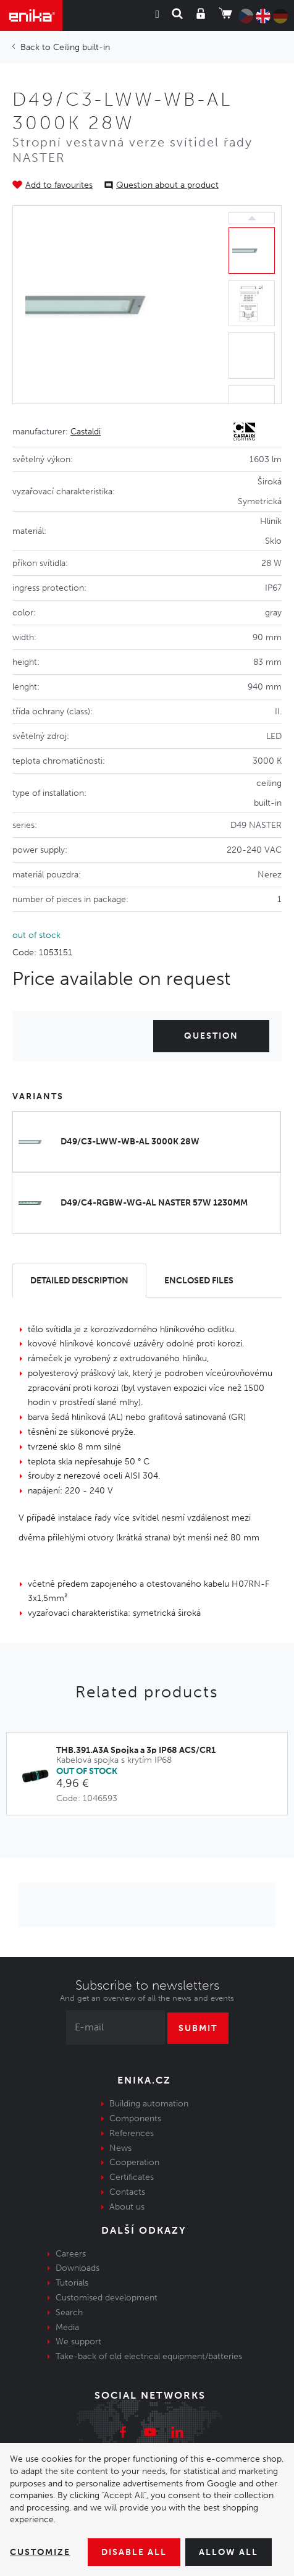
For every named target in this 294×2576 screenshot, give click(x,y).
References (131, 2133)
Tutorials (72, 2283)
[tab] (79, 1281)
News (120, 2148)
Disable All (134, 2552)
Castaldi (85, 431)
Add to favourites (59, 185)
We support (78, 2341)
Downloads (77, 2268)
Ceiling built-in (81, 47)
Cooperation (134, 2162)
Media (67, 2327)
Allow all (228, 2552)
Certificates (131, 2177)
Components (135, 2118)
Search (69, 2312)
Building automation (148, 2103)
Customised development (107, 2297)
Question (211, 1036)
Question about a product (167, 185)
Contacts (127, 2192)
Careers (71, 2254)
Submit (197, 2028)
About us (127, 2207)
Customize (40, 2552)
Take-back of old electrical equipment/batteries (149, 2356)
